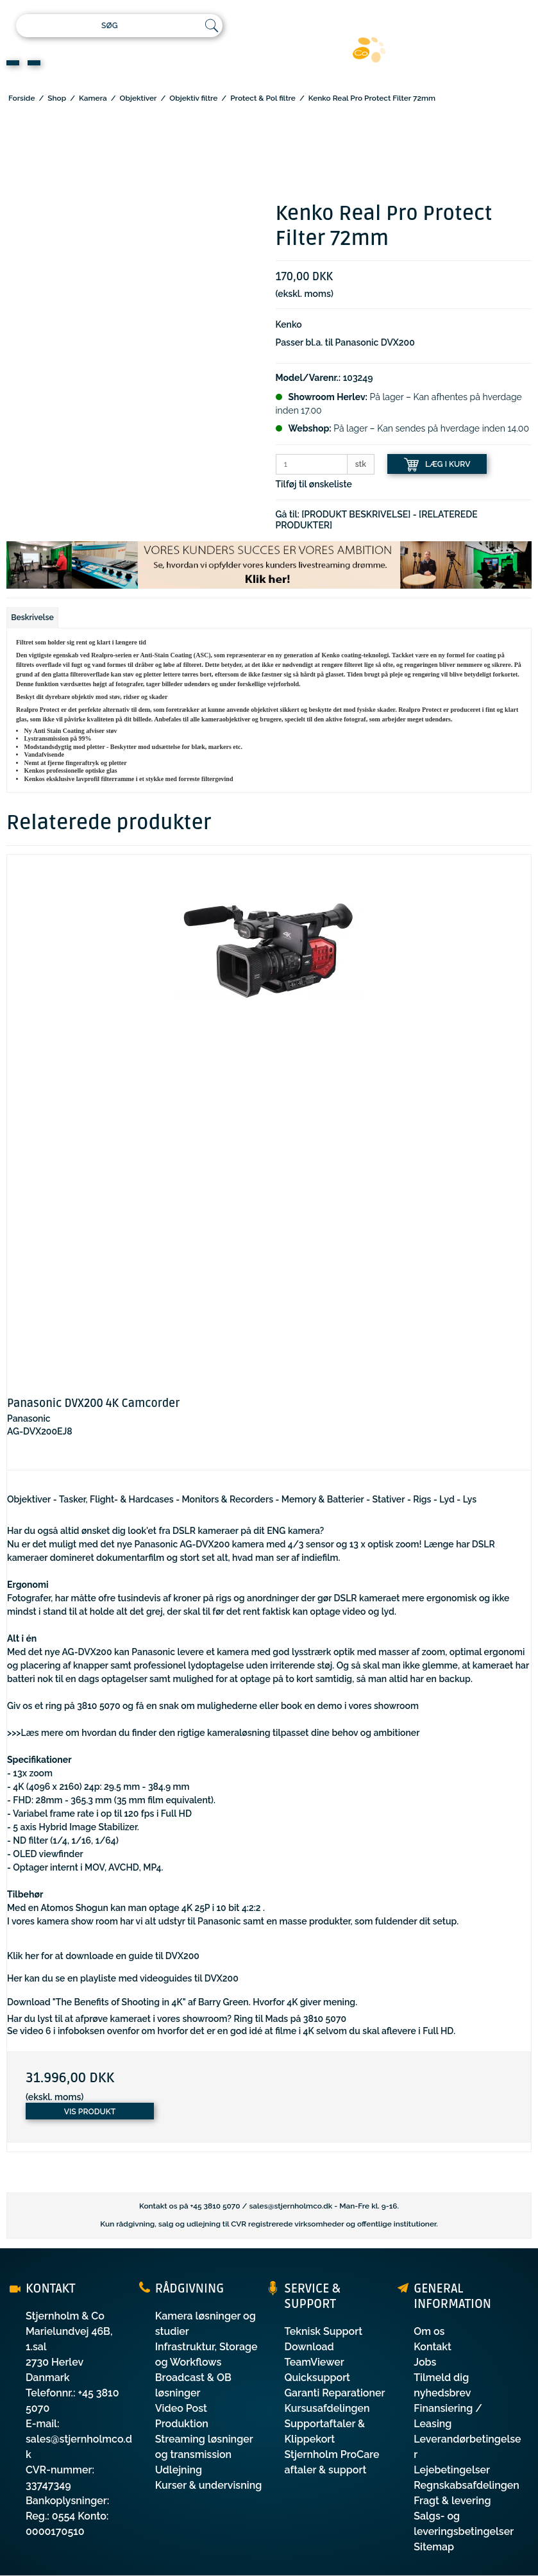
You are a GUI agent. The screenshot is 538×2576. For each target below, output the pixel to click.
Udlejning (178, 2470)
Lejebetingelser (452, 2470)
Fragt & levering (452, 2501)
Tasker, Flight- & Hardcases (116, 1499)
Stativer (389, 1499)
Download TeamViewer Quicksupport (318, 2362)
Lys (470, 1499)
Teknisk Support (324, 2331)
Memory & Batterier (323, 1499)
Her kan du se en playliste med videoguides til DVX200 (123, 1978)
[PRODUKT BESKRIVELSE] (355, 514)
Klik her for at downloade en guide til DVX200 (103, 1956)
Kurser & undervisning (208, 2485)
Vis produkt (90, 2111)
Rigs (422, 1499)
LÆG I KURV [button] (437, 464)
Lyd (447, 1499)
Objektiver (29, 1499)
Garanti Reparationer (335, 2393)
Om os (429, 2331)
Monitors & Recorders (228, 1499)
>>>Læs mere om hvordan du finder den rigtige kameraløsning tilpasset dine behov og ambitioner (213, 1733)
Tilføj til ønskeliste (314, 484)
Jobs (425, 2362)
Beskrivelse (32, 617)
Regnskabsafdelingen (466, 2485)
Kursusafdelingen (327, 2408)
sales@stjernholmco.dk (290, 2205)
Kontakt (432, 2347)
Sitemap (434, 2547)
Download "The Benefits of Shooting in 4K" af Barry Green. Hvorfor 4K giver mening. (182, 2002)
